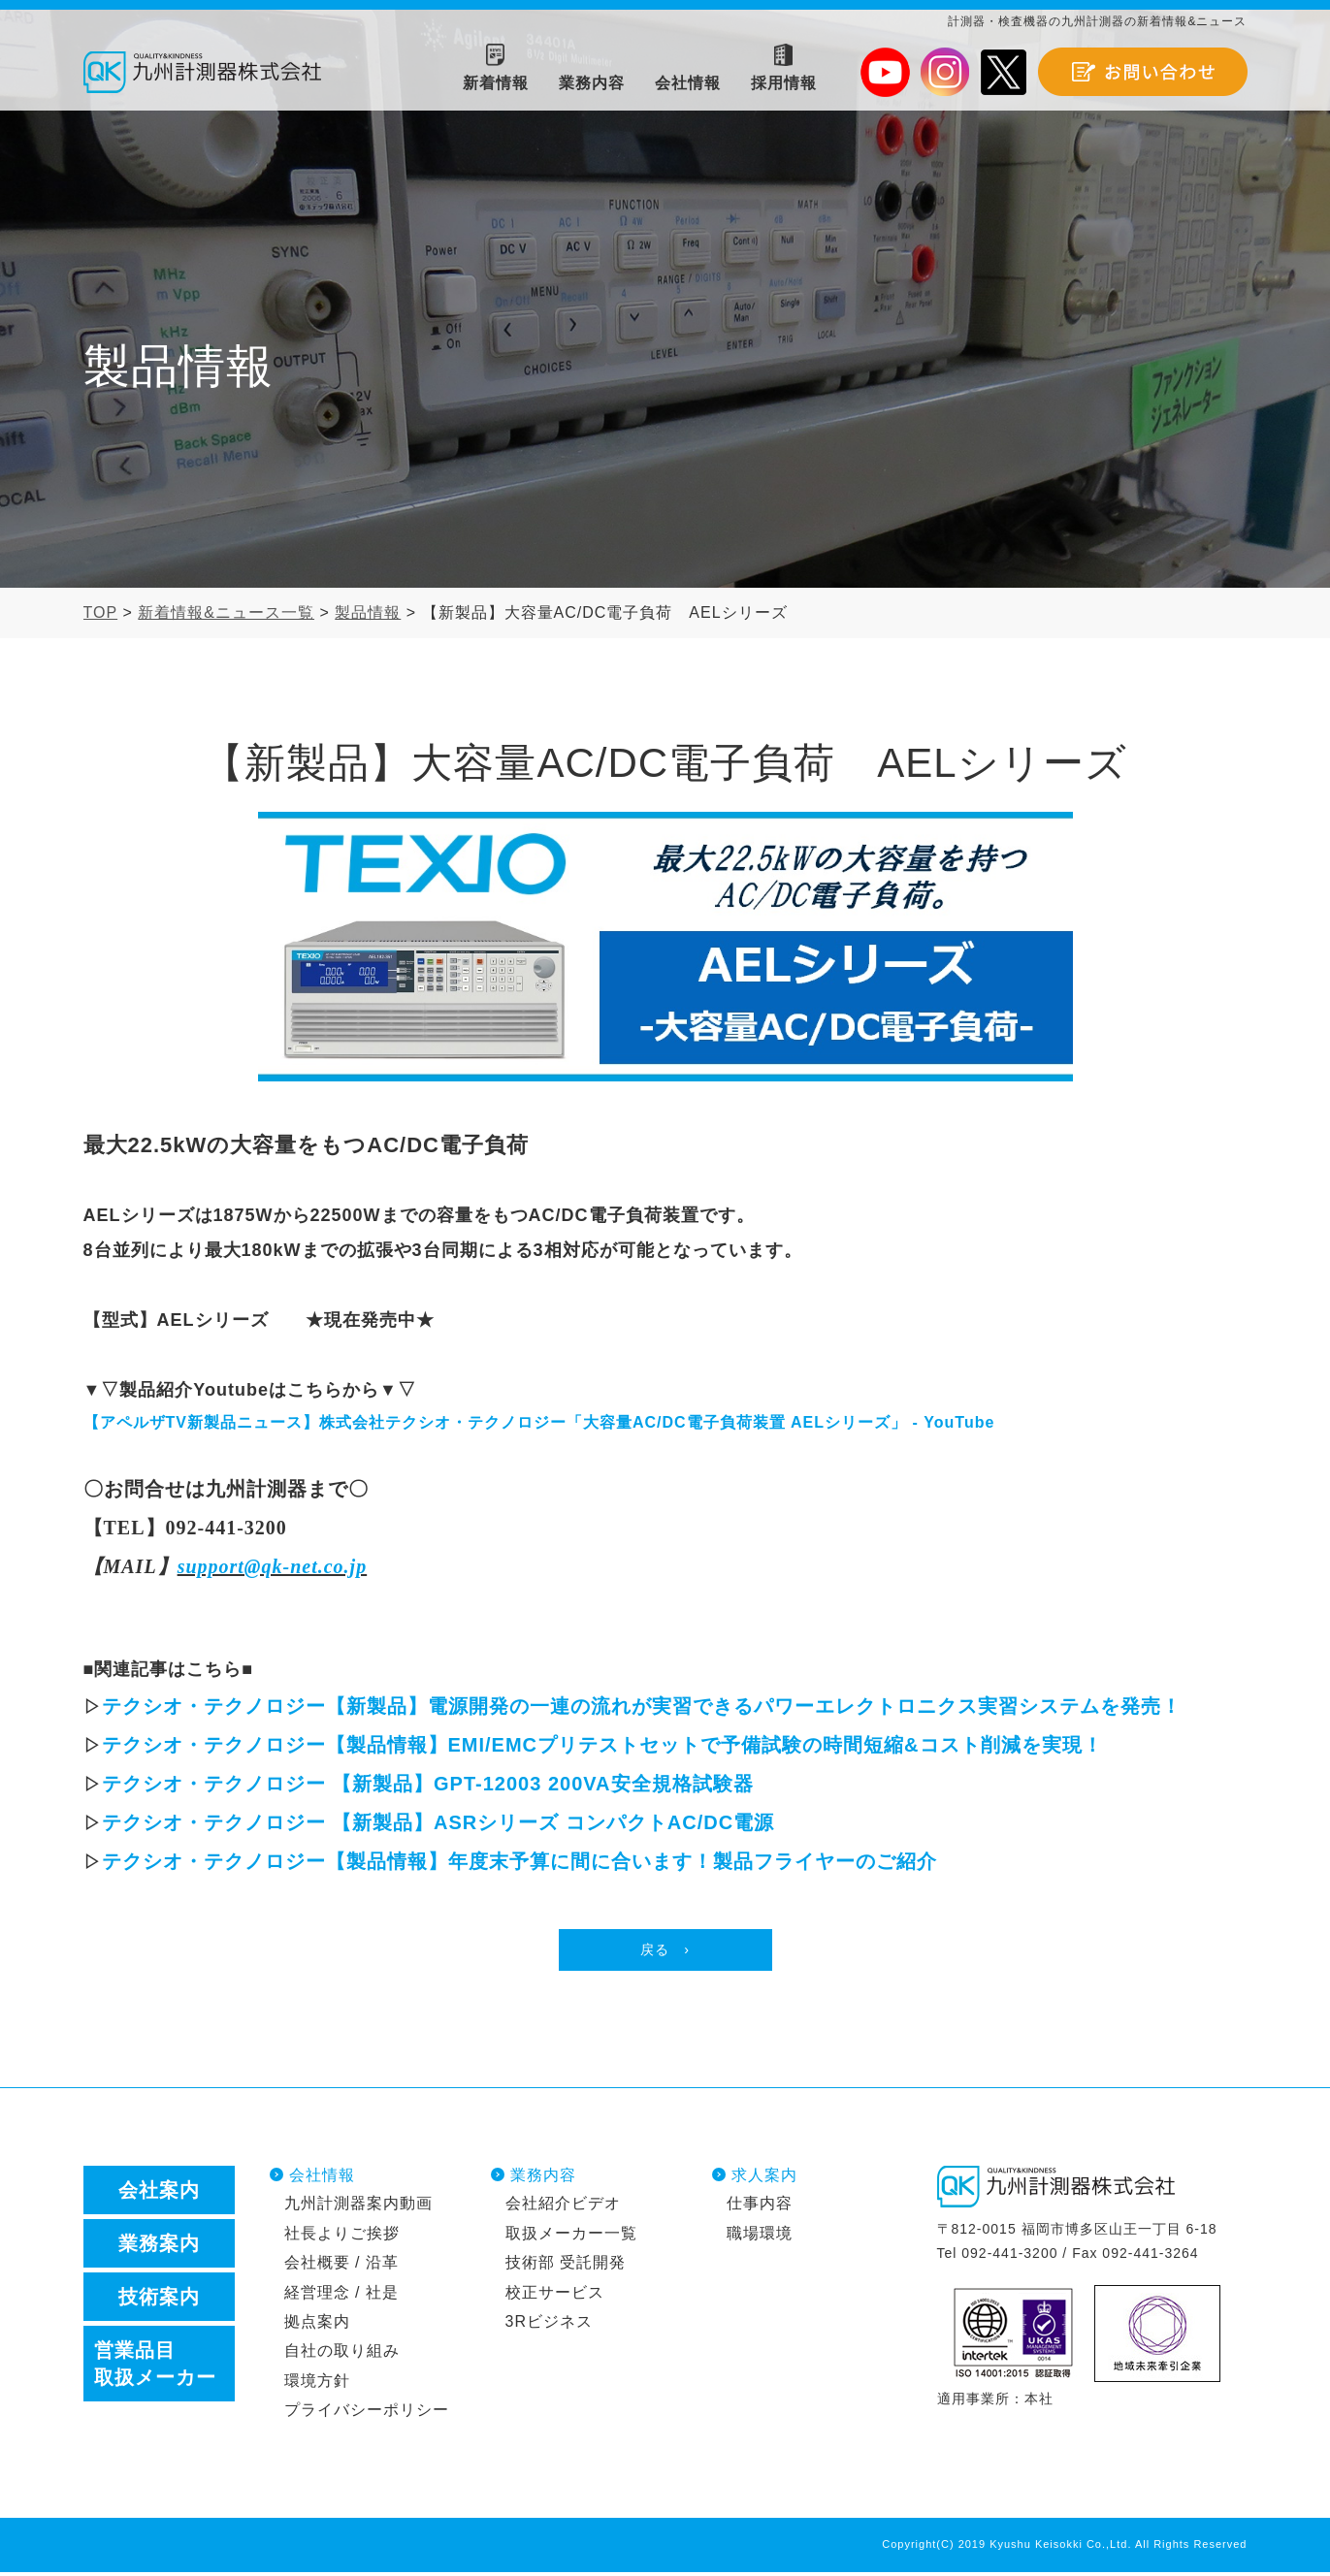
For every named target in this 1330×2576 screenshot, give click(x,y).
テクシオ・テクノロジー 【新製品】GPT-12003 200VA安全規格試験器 (428, 1783)
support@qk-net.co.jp (273, 1566)
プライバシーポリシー (366, 2413)
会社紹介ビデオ (563, 2207)
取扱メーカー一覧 (571, 2236)
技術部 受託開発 (565, 2266)
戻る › (665, 1951)
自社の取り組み (342, 2354)
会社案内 (159, 2193)
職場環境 (760, 2236)
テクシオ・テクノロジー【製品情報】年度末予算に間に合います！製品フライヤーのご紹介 (519, 1861)
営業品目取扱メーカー (155, 2366)
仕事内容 (760, 2207)
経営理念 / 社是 (341, 2295)
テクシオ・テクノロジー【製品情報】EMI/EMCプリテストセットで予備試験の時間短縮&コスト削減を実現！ (602, 1744)
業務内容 (543, 2178)
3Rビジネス (549, 2325)
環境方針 (317, 2383)
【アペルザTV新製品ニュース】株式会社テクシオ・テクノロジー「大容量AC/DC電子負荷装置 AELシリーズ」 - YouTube (539, 1422)
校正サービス (554, 2295)
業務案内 (159, 2246)
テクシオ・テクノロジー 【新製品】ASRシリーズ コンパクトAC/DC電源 (438, 1822)
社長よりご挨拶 (342, 2236)
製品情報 (368, 612)
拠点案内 (317, 2325)
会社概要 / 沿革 (341, 2266)
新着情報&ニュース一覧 (226, 612)
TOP (100, 612)
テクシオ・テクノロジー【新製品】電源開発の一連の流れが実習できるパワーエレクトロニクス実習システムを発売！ (642, 1706)
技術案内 (159, 2299)
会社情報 (322, 2178)
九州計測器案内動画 (358, 2207)
